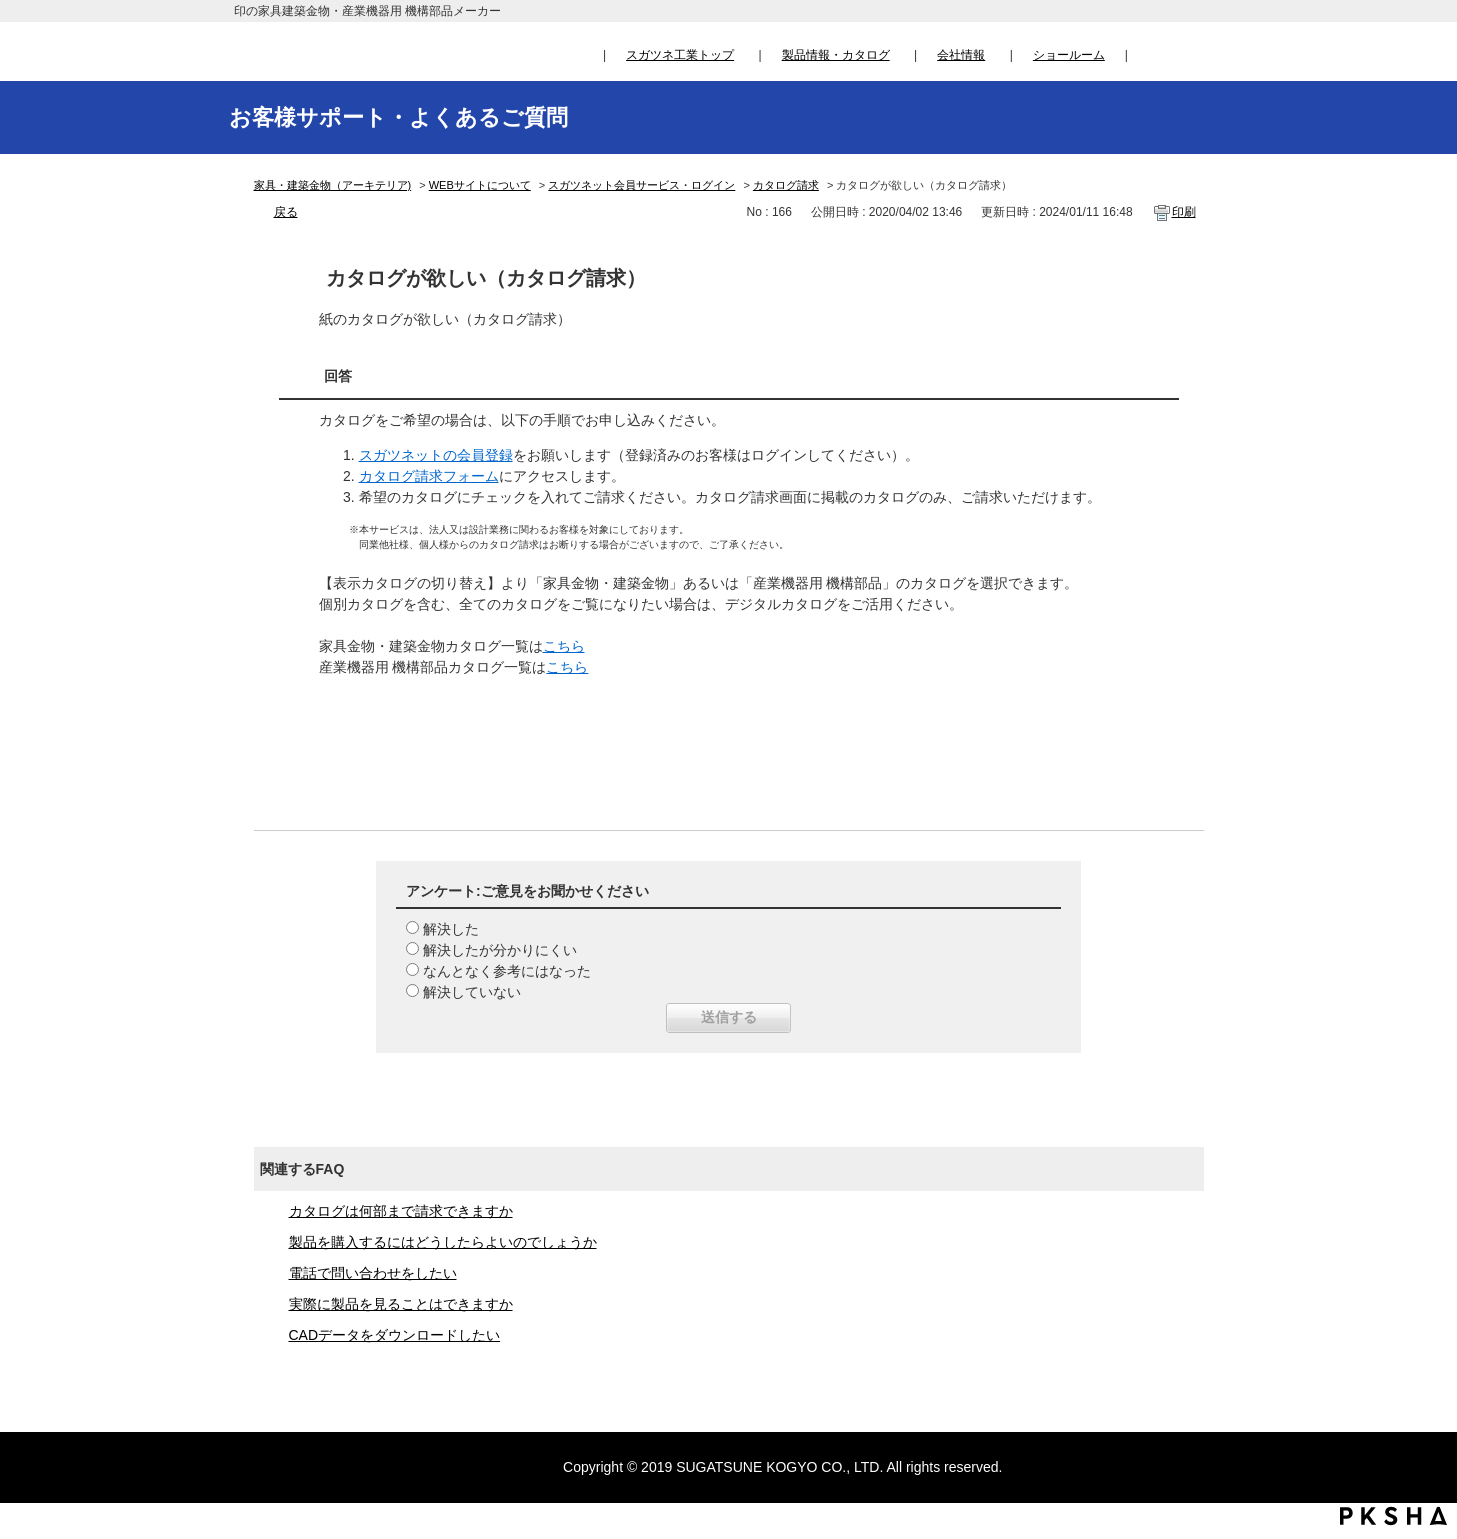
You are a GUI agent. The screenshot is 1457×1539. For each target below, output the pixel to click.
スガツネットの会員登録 (436, 455)
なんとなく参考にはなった (507, 971)
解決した (451, 929)
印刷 (1184, 212)
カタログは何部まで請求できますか (401, 1211)
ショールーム (1069, 55)
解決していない (472, 992)
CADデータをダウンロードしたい (395, 1335)
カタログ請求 (786, 185)
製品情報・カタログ (836, 55)
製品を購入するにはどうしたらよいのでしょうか (443, 1242)
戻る (286, 212)
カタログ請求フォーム (429, 476)
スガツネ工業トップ (680, 55)
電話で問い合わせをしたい (373, 1273)
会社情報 (961, 55)
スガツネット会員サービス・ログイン (641, 185)
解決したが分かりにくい (500, 950)
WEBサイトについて (480, 185)
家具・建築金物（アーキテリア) (333, 185)
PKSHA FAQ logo (1393, 1516)
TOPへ (1422, 1337)
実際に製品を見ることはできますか (401, 1304)
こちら (564, 646)
